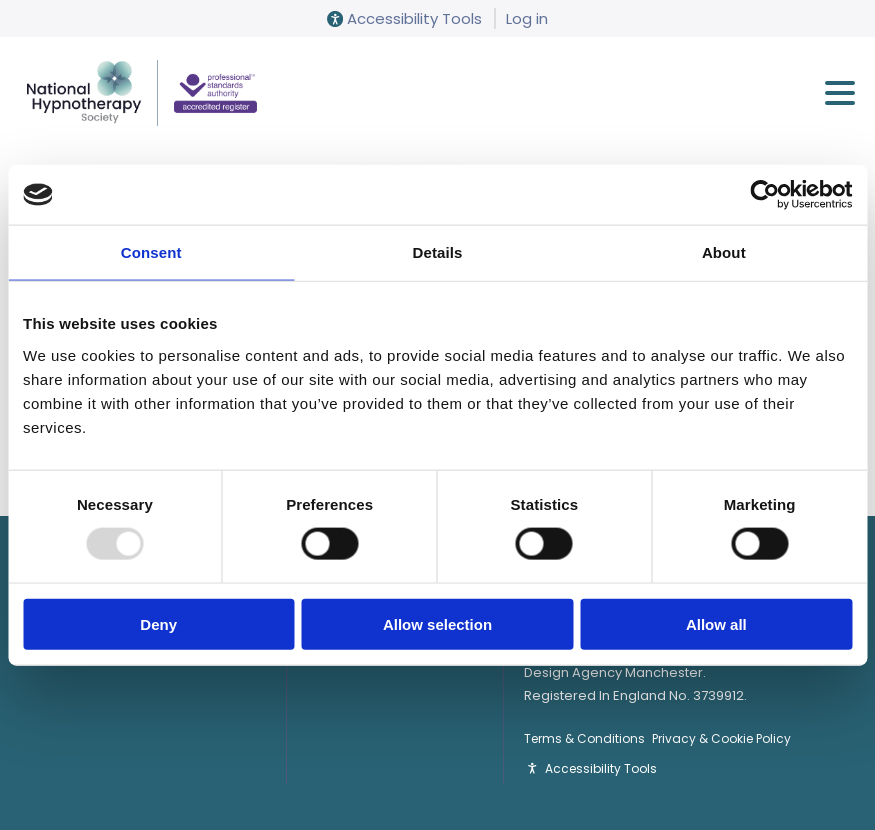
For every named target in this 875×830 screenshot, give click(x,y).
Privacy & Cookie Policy (721, 738)
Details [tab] (438, 252)
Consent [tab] (151, 252)
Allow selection (437, 623)
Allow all (716, 623)
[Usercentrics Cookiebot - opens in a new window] (764, 195)
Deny (158, 623)
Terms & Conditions (584, 738)
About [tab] (724, 252)
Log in (527, 18)
